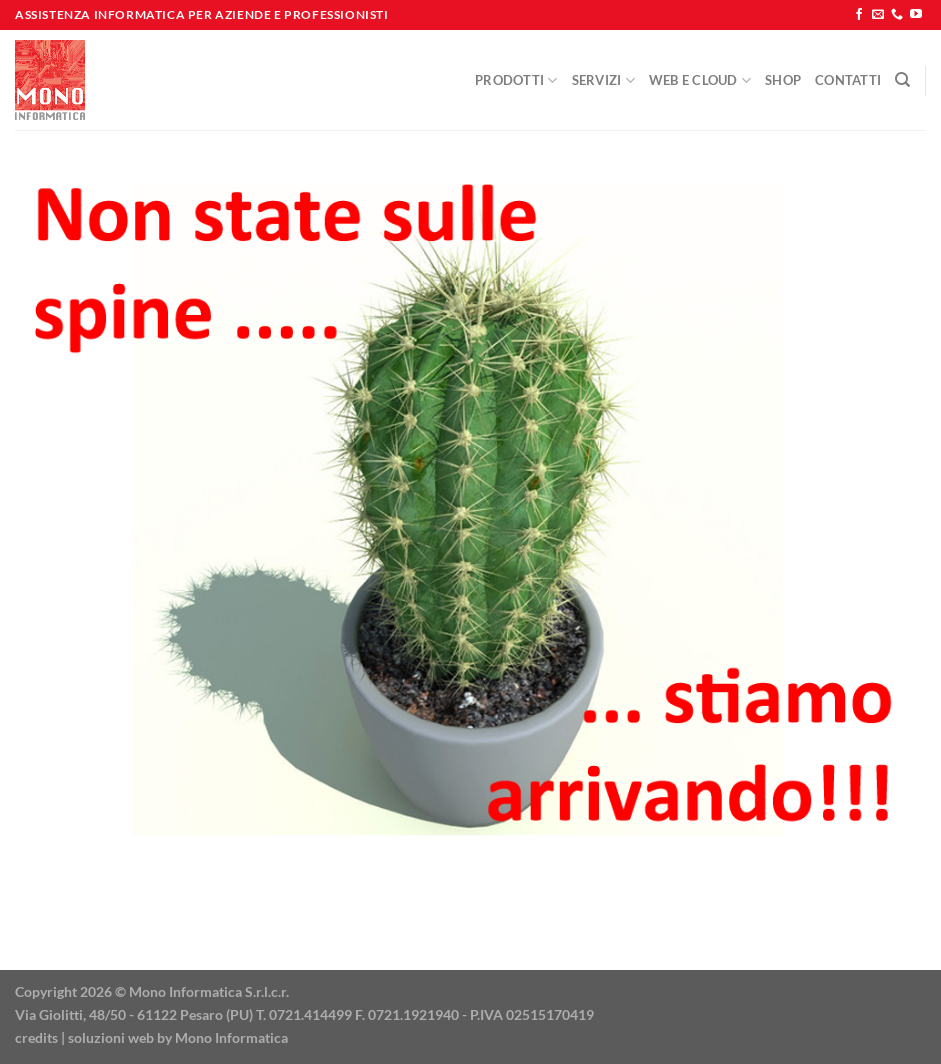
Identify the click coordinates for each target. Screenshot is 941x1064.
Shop (783, 80)
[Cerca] (902, 80)
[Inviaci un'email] (878, 15)
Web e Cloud (700, 80)
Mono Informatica (231, 1037)
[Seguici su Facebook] (859, 15)
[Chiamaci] (897, 15)
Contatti (848, 80)
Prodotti (516, 80)
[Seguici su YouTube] (916, 15)
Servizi (603, 80)
